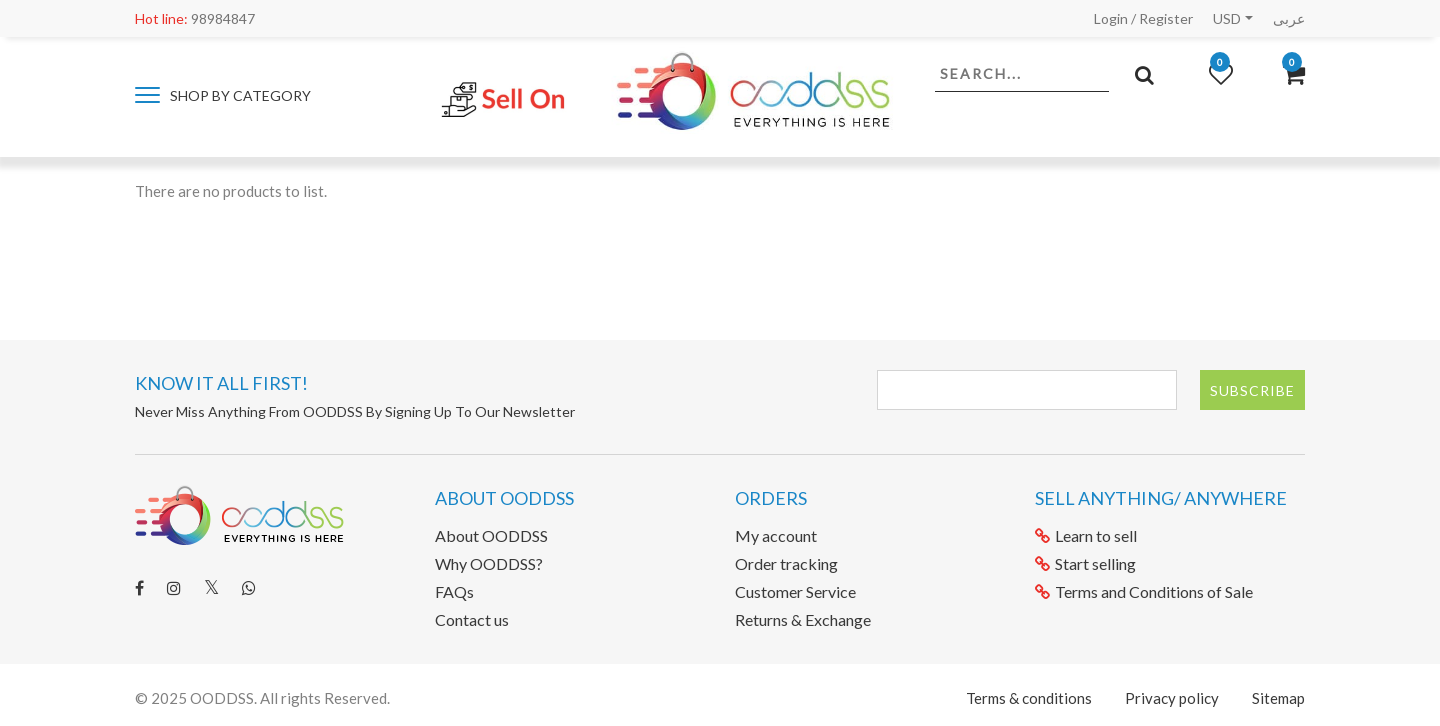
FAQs (454, 591)
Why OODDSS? (489, 563)
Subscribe (1252, 390)
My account (776, 535)
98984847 (195, 18)
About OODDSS (491, 535)
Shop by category (223, 95)
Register (1166, 18)
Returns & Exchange (803, 619)
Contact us (472, 619)
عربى (1289, 18)
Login (1111, 18)
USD (1227, 18)
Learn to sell (1086, 535)
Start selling (1085, 563)
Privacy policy (1172, 698)
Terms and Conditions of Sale (1144, 591)
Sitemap (1278, 698)
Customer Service (795, 591)
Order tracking (786, 563)
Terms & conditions (1029, 698)
